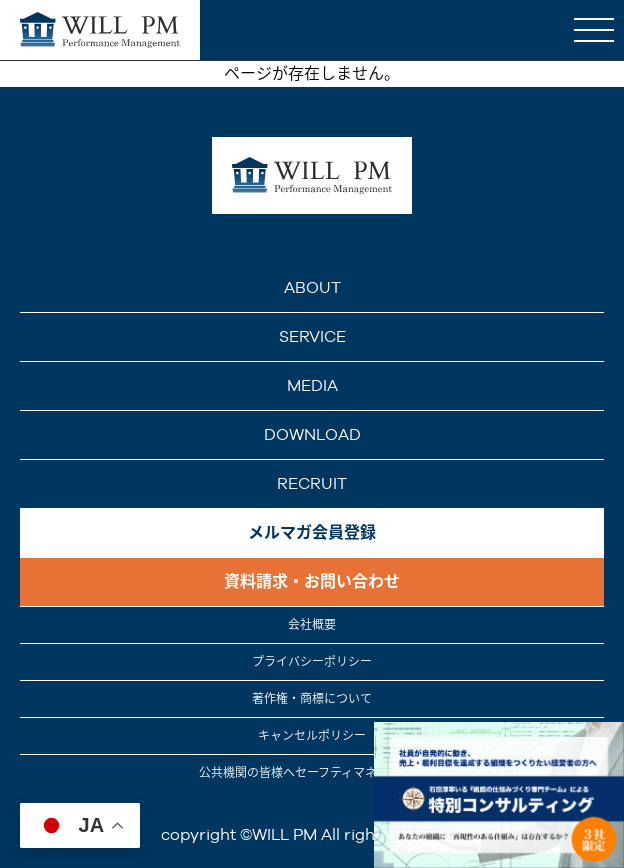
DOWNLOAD (312, 434)
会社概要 (312, 625)
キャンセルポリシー (312, 736)
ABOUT (312, 287)
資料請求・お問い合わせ (312, 581)
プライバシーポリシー (312, 662)
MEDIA (312, 385)
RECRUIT (312, 483)
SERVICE (312, 336)
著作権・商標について (312, 699)
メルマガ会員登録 (312, 532)
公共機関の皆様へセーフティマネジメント (312, 773)
